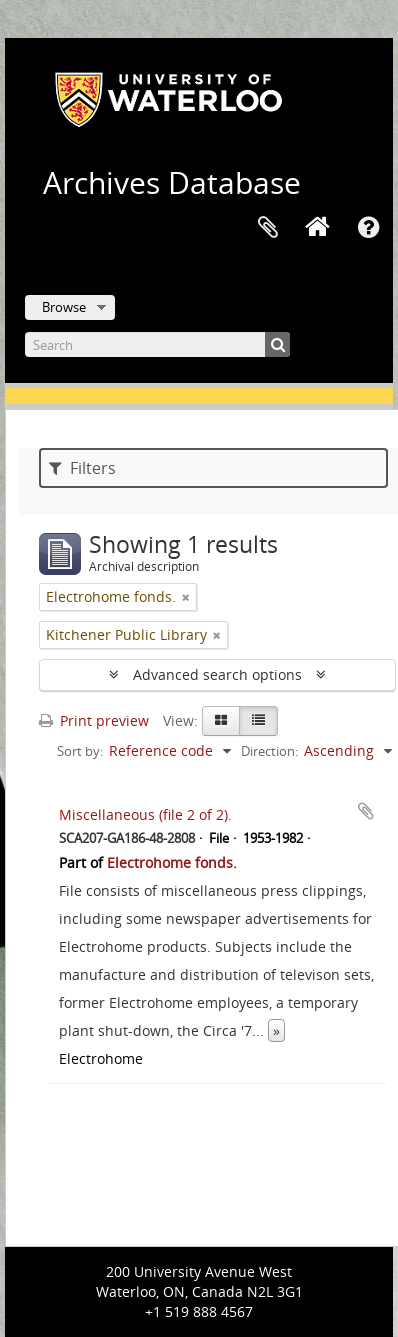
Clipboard (268, 228)
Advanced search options (217, 674)
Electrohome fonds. (172, 862)
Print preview (94, 720)
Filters (82, 468)
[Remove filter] (186, 597)
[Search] (157, 344)
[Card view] (221, 721)
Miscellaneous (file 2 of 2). (145, 814)
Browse (64, 307)
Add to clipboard (366, 811)
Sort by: (80, 751)
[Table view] (258, 721)
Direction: (269, 751)
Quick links (368, 228)
